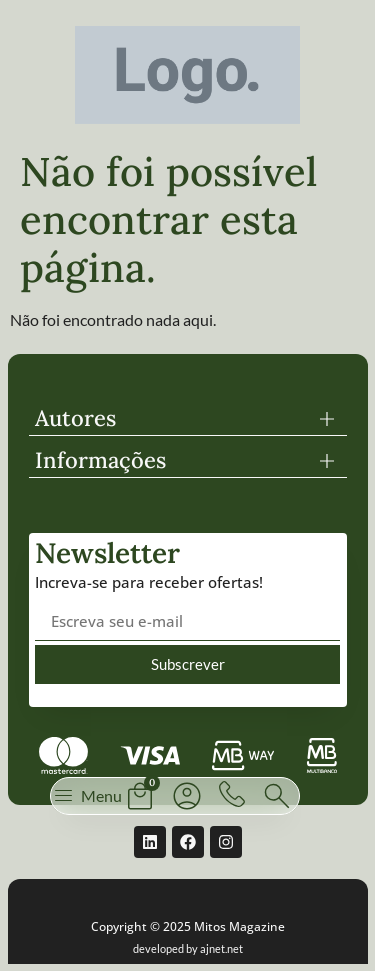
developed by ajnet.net (188, 948)
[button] (188, 418)
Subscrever (188, 664)
